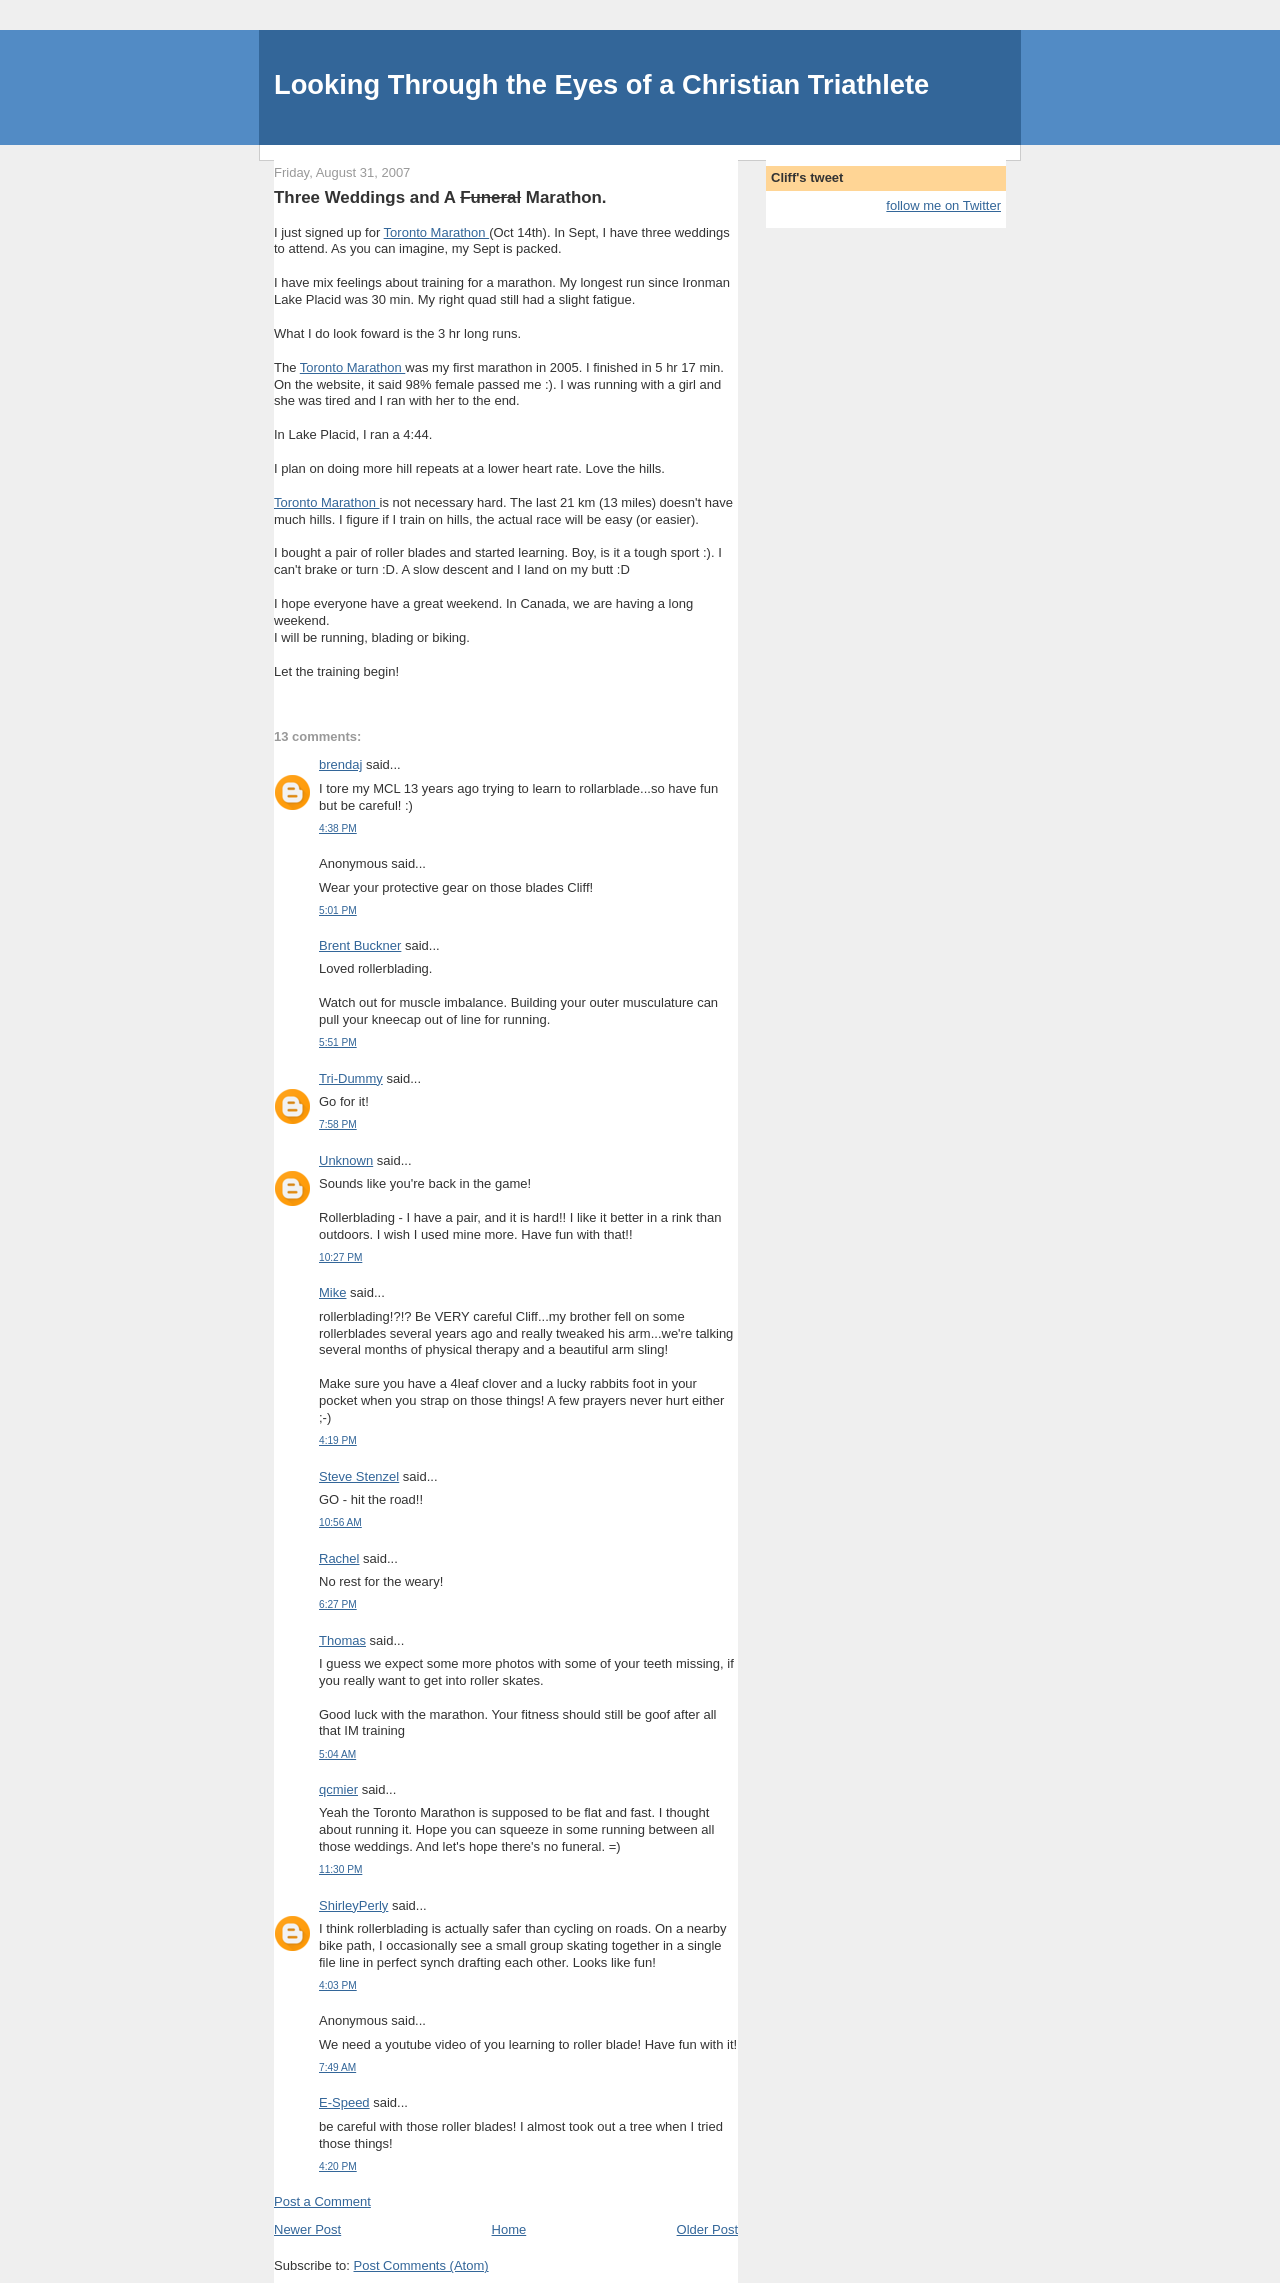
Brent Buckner (360, 945)
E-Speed (344, 2102)
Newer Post (307, 2229)
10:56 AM (340, 1522)
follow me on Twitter (943, 205)
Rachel (339, 1558)
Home (509, 2229)
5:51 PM (338, 1042)
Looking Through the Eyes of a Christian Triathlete (601, 84)
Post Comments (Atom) (421, 2265)
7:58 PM (338, 1124)
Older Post (707, 2229)
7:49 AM (337, 2067)
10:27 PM (340, 1257)
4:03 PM (338, 1985)
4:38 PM (338, 828)
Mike (332, 1292)
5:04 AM (337, 1754)
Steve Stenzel (359, 1476)
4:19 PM (338, 1440)
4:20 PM (338, 2166)
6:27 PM (338, 1604)
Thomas (342, 1640)
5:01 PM (338, 910)
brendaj (340, 764)
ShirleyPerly (353, 1905)
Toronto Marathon (437, 232)
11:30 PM (340, 1869)
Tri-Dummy (351, 1078)
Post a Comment (322, 2201)
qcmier (338, 1789)
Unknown (346, 1160)
